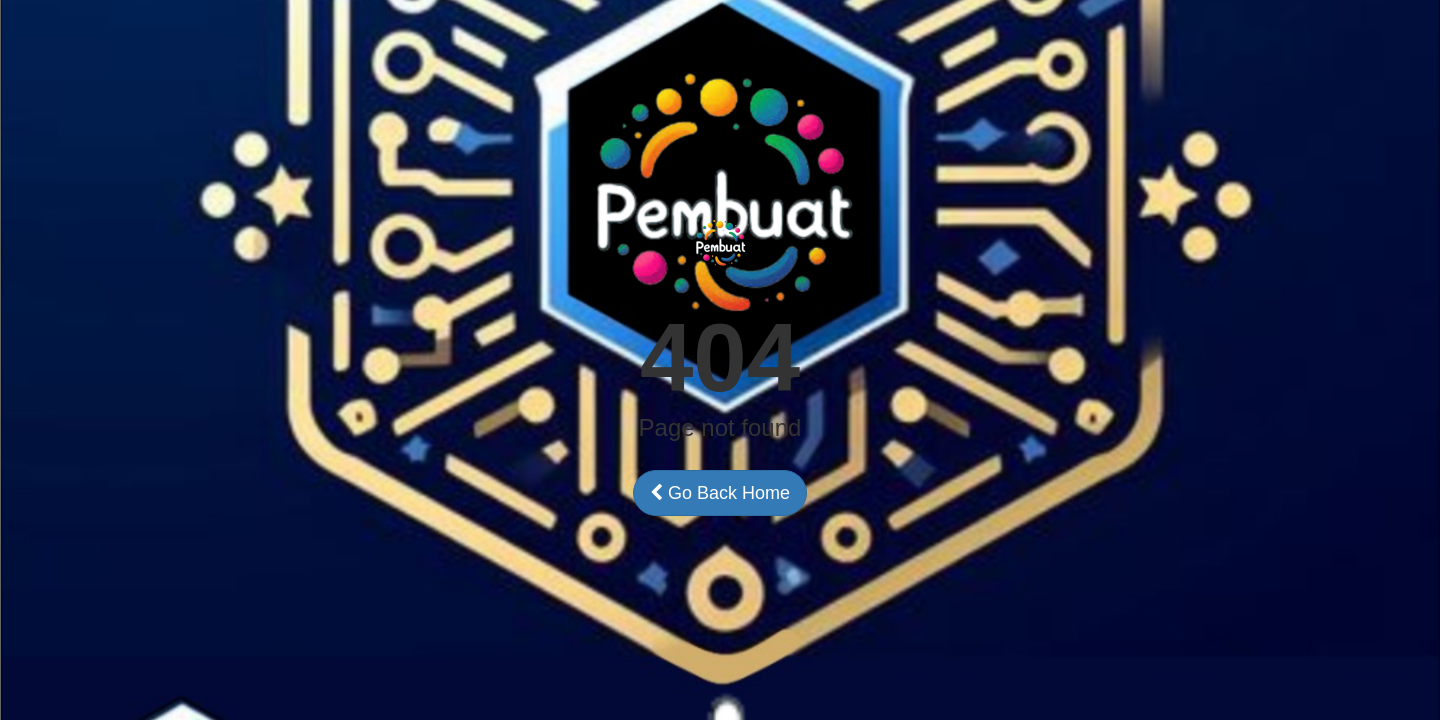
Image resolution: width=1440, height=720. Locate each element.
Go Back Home (720, 493)
